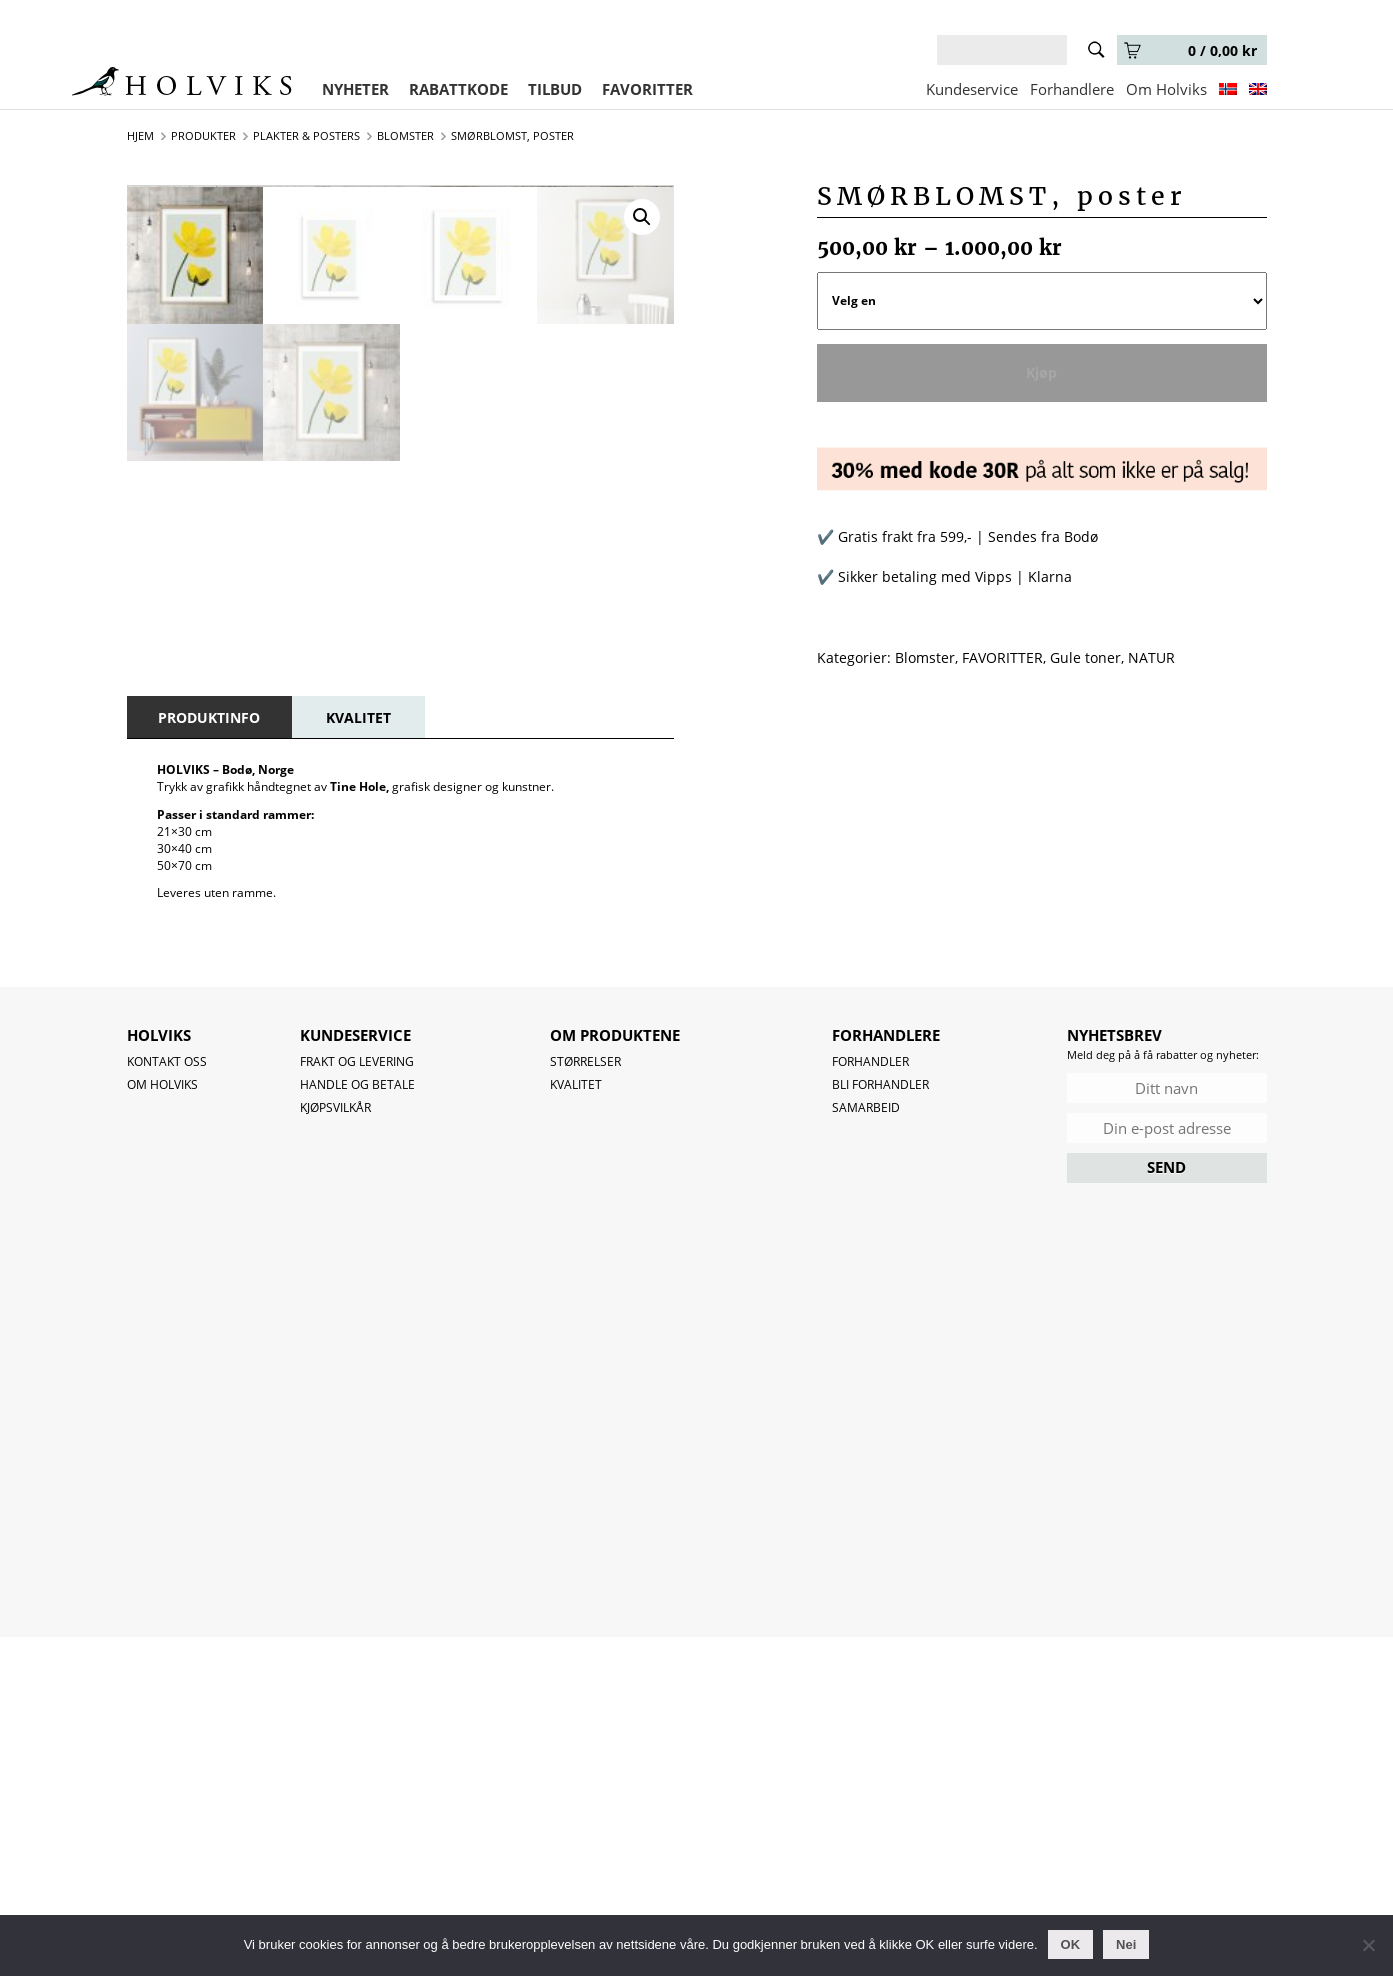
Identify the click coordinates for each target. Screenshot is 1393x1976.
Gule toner (1085, 657)
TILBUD (555, 89)
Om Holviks (1166, 89)
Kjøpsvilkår (335, 1445)
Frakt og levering (357, 1399)
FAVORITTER (647, 89)
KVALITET (358, 1055)
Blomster (925, 657)
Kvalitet (576, 1422)
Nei (1126, 1944)
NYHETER (355, 89)
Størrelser (585, 1399)
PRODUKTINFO (209, 1055)
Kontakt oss (167, 1399)
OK (1071, 1944)
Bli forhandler (880, 1422)
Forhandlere (1072, 89)
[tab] (209, 1055)
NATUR (1151, 657)
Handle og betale (357, 1422)
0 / (1190, 50)
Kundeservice (972, 89)
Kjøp (1041, 372)
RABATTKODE (458, 89)
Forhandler (870, 1399)
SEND (1166, 1505)
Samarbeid (866, 1445)
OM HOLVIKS (162, 1422)
